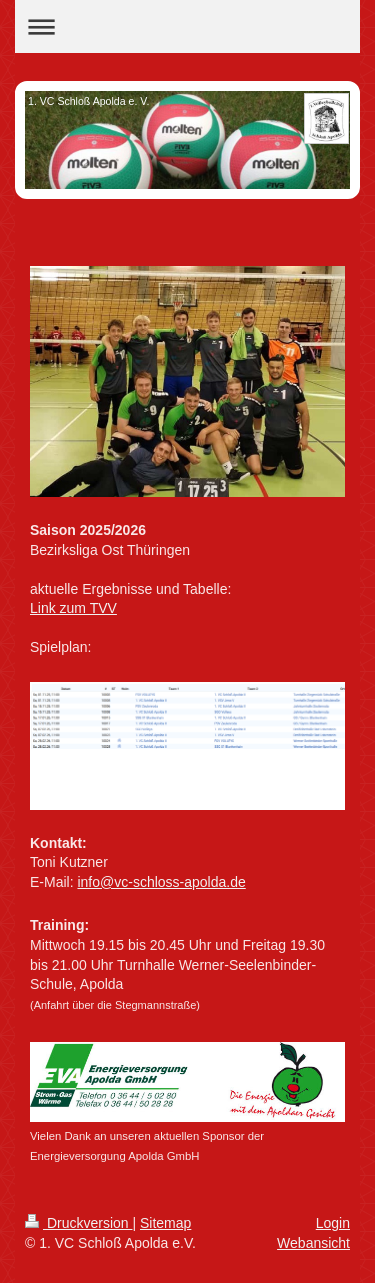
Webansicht (313, 1243)
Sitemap (165, 1223)
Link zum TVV (73, 608)
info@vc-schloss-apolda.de (161, 882)
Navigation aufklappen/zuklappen (187, 26)
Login (333, 1223)
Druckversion (78, 1223)
